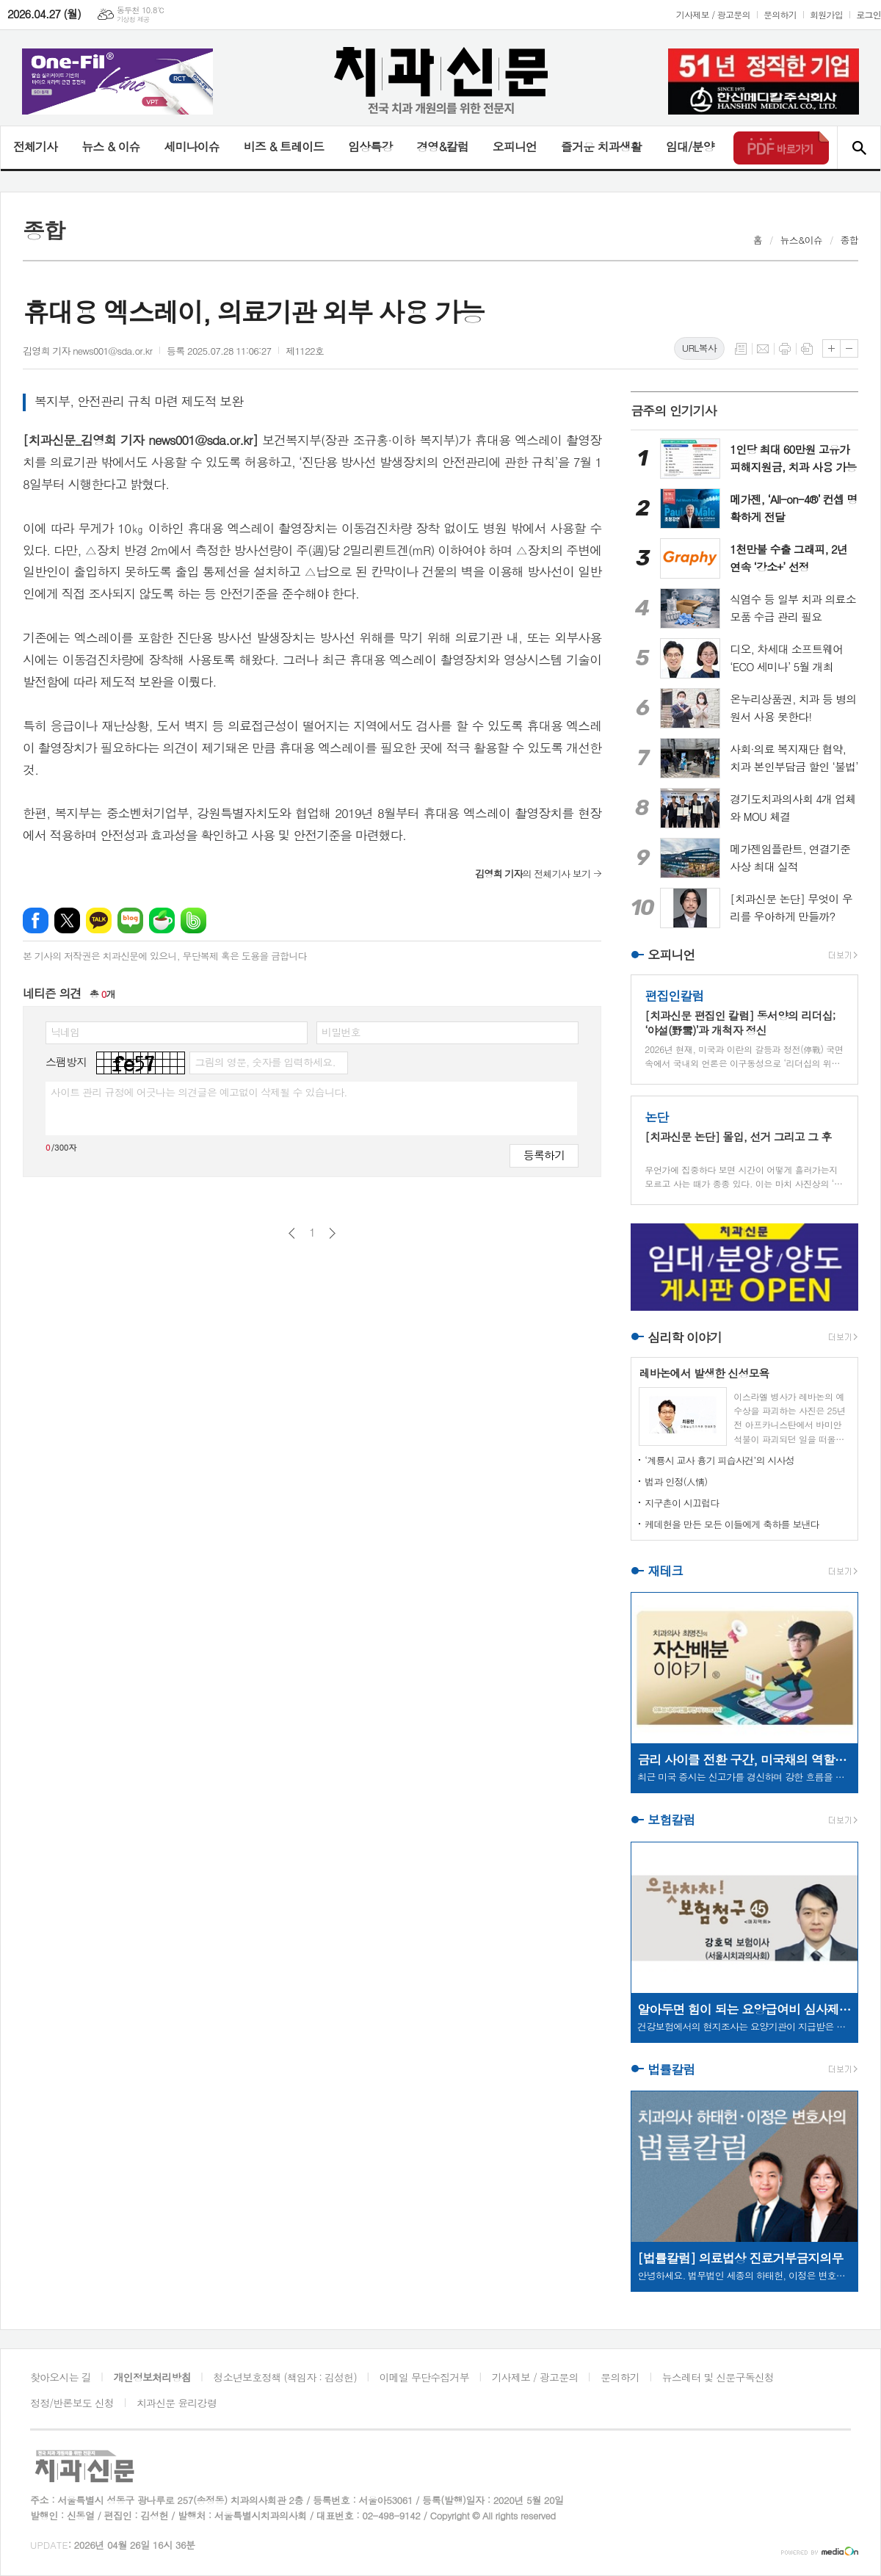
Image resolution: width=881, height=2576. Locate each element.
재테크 (665, 1571)
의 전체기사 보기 (532, 873)
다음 (332, 1233)
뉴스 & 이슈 (110, 146)
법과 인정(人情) (676, 1481)
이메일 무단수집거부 (424, 2377)
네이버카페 (162, 920)
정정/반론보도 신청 (72, 2402)
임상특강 (370, 146)
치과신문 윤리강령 (177, 2402)
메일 (762, 348)
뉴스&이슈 (801, 240)
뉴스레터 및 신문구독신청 (718, 2377)
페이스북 (35, 920)
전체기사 (35, 146)
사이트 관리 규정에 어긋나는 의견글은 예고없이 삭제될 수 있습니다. (199, 1092)
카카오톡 (99, 920)
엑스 (67, 920)
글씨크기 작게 (849, 348)
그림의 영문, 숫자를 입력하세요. (265, 1062)
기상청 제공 (133, 19)
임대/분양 (690, 146)
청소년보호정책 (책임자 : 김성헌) (285, 2377)
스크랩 (807, 348)
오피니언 (515, 146)
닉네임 (65, 1032)
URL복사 (699, 348)
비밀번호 (341, 1032)
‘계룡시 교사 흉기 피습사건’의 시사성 (719, 1460)
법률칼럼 (671, 2069)
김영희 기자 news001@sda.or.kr (87, 351)
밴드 (193, 920)
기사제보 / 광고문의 (713, 14)
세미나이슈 (191, 146)
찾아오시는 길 (60, 2377)
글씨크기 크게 (831, 348)
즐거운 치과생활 (601, 146)
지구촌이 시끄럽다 (682, 1503)
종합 (849, 240)
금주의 (674, 410)
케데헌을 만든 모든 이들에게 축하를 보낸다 (732, 1524)
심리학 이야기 (685, 1337)
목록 (740, 348)
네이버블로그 (130, 920)
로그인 (868, 14)
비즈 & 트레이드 (284, 146)
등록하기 (544, 1154)
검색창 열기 (858, 147)
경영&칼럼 (442, 146)
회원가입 (826, 14)
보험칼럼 (671, 1820)
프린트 (784, 348)
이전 (291, 1233)
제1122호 (305, 351)
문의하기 (780, 14)
